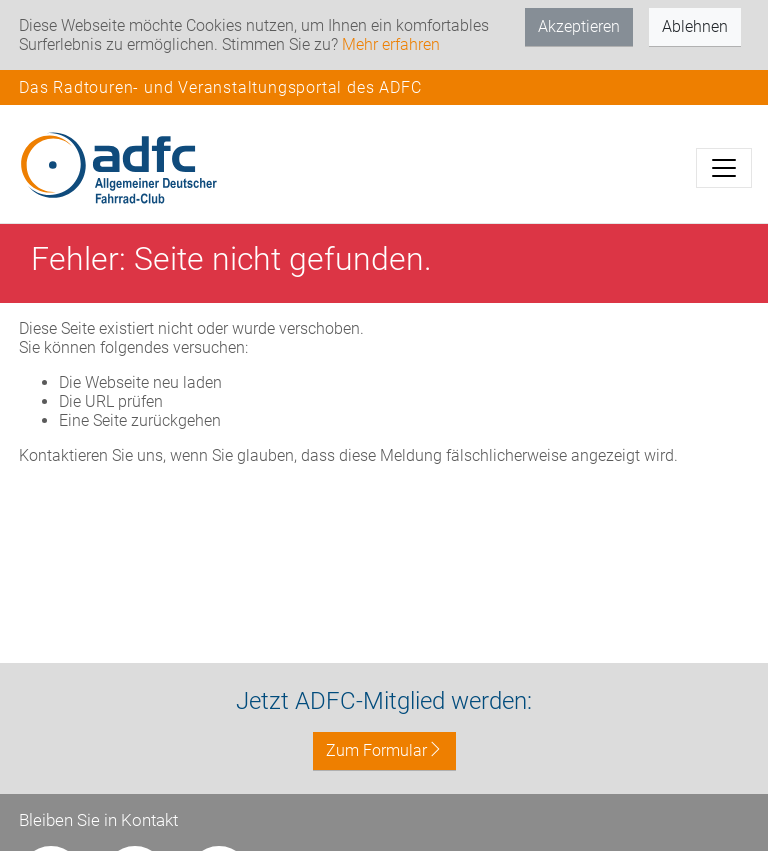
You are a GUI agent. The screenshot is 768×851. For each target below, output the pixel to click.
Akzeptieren (579, 26)
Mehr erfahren (391, 44)
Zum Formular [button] (384, 750)
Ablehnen (695, 26)
